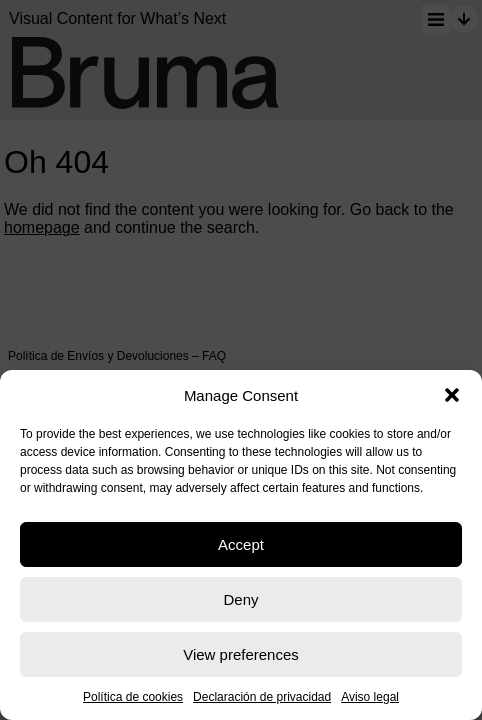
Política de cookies (133, 697)
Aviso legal (370, 697)
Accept (241, 544)
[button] (452, 395)
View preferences (241, 654)
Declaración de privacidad (262, 697)
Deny (240, 599)
